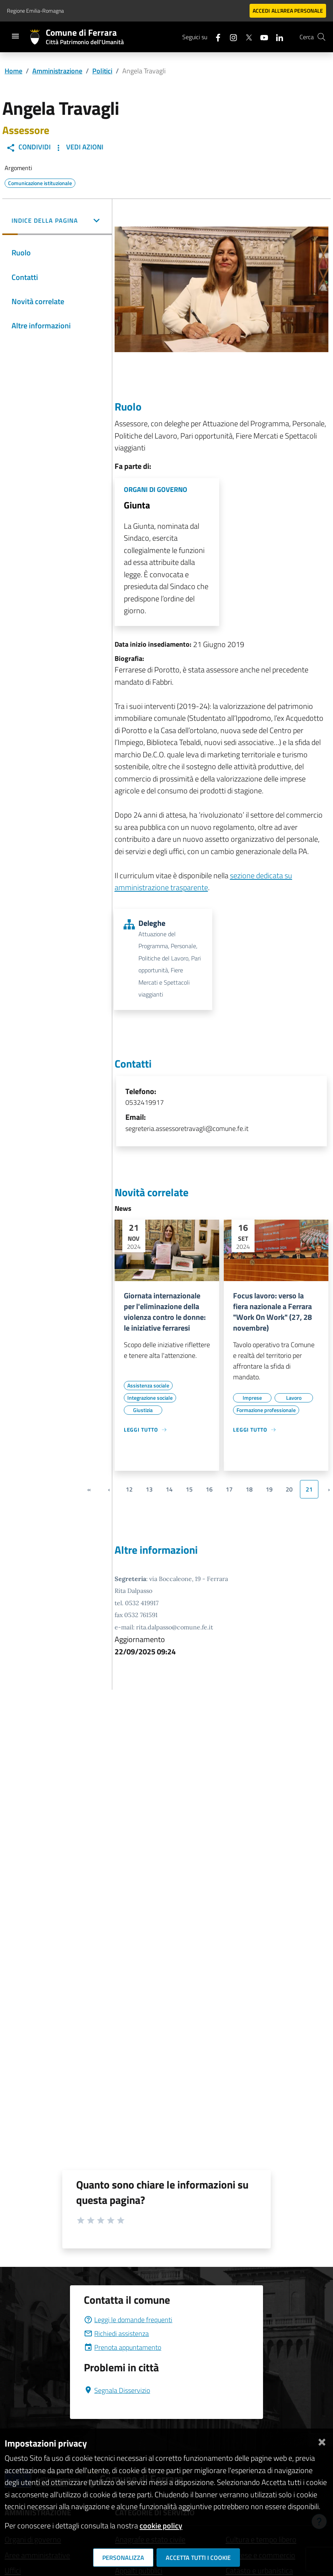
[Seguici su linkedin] (276, 37)
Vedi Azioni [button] (78, 147)
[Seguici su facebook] (215, 37)
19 (269, 1489)
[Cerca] (321, 36)
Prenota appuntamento (122, 2347)
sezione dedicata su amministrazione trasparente (203, 881)
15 (189, 1489)
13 (149, 1489)
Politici (102, 71)
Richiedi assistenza (116, 2333)
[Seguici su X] (245, 37)
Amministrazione (57, 71)
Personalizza (123, 2557)
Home (13, 71)
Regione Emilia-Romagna (35, 11)
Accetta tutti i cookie (198, 2557)
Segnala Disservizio (117, 2390)
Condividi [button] (28, 147)
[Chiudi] (322, 2440)
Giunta (137, 505)
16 (209, 1489)
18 (249, 1489)
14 (169, 1489)
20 (289, 1489)
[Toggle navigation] (15, 36)
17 (229, 1489)
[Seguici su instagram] (230, 37)
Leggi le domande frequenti (128, 2319)
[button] (57, 221)
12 (129, 1489)
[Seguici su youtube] (261, 37)
